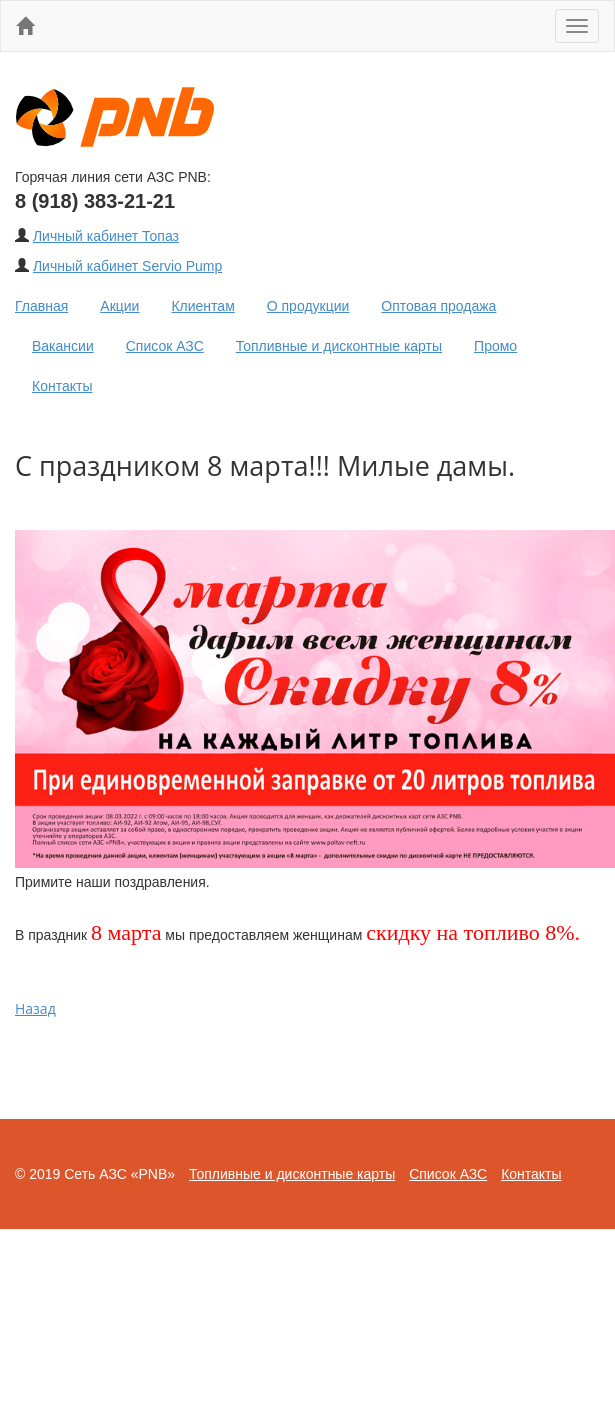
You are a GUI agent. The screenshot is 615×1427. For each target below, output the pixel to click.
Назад (35, 1008)
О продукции (308, 306)
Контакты (62, 386)
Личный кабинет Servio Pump (127, 266)
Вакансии (63, 346)
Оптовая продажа (438, 306)
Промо (495, 346)
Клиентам (202, 306)
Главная (41, 306)
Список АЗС (165, 346)
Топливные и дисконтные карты (339, 346)
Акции (119, 306)
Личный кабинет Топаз (106, 236)
